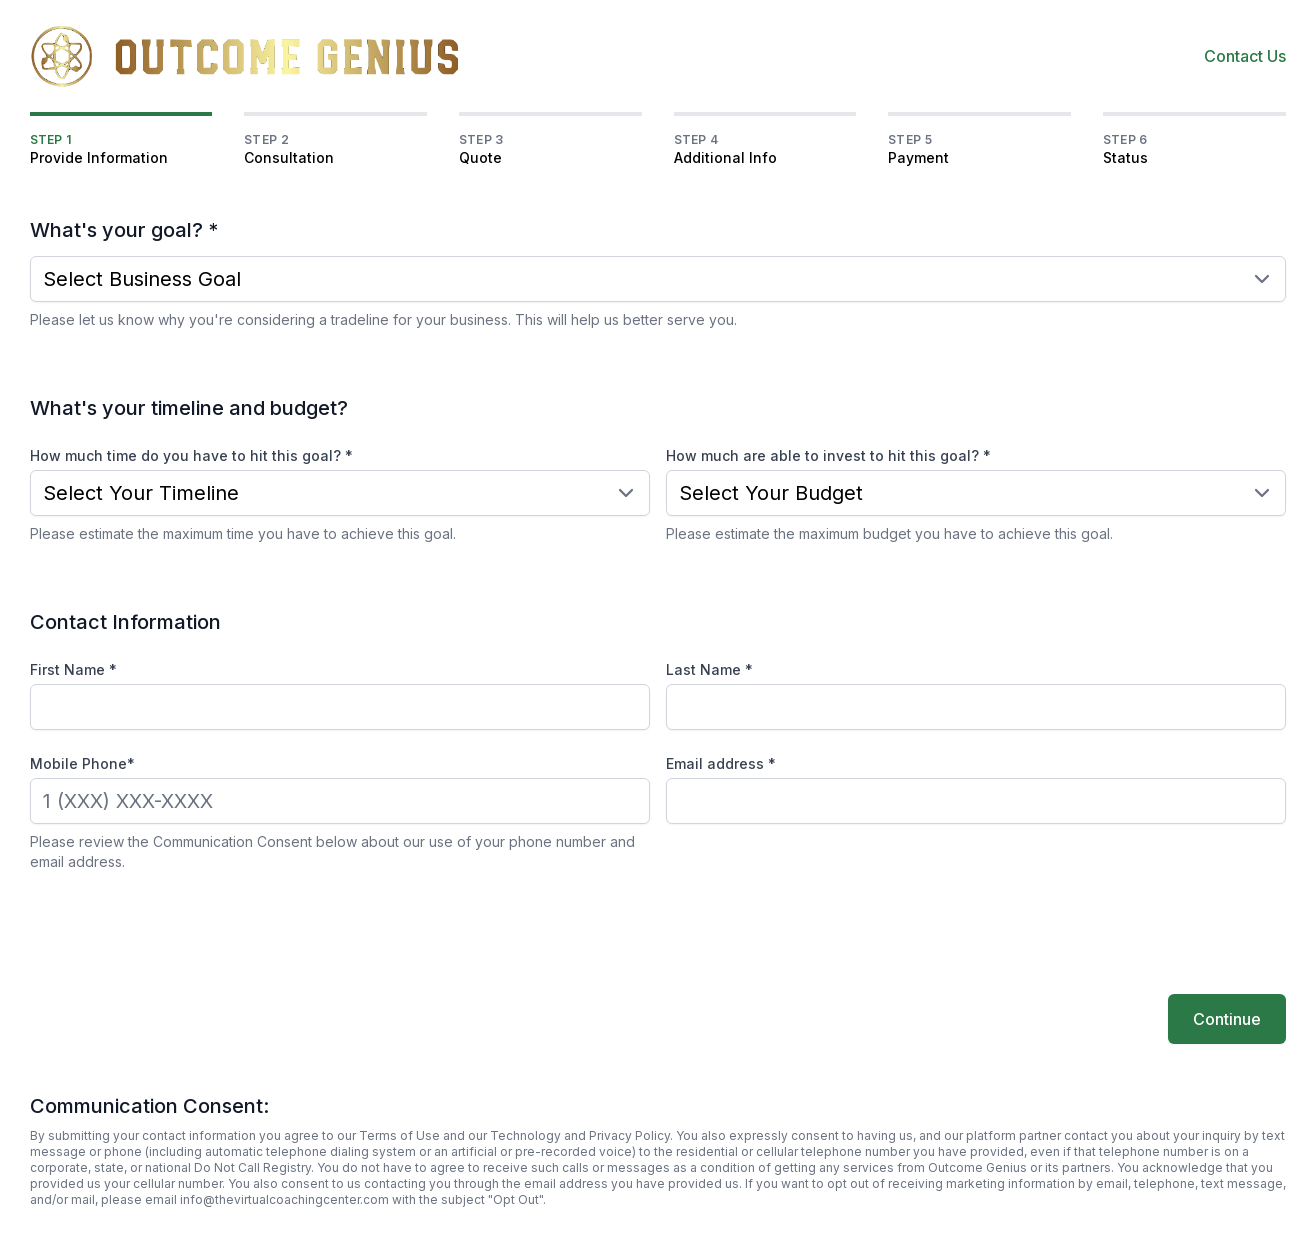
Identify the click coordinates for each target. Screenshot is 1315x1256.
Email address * (721, 763)
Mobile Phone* (82, 763)
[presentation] (182, 931)
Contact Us (1245, 56)
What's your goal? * (124, 230)
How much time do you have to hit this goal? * (191, 455)
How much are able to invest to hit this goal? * (828, 455)
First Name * (73, 669)
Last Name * (709, 669)
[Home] (245, 56)
